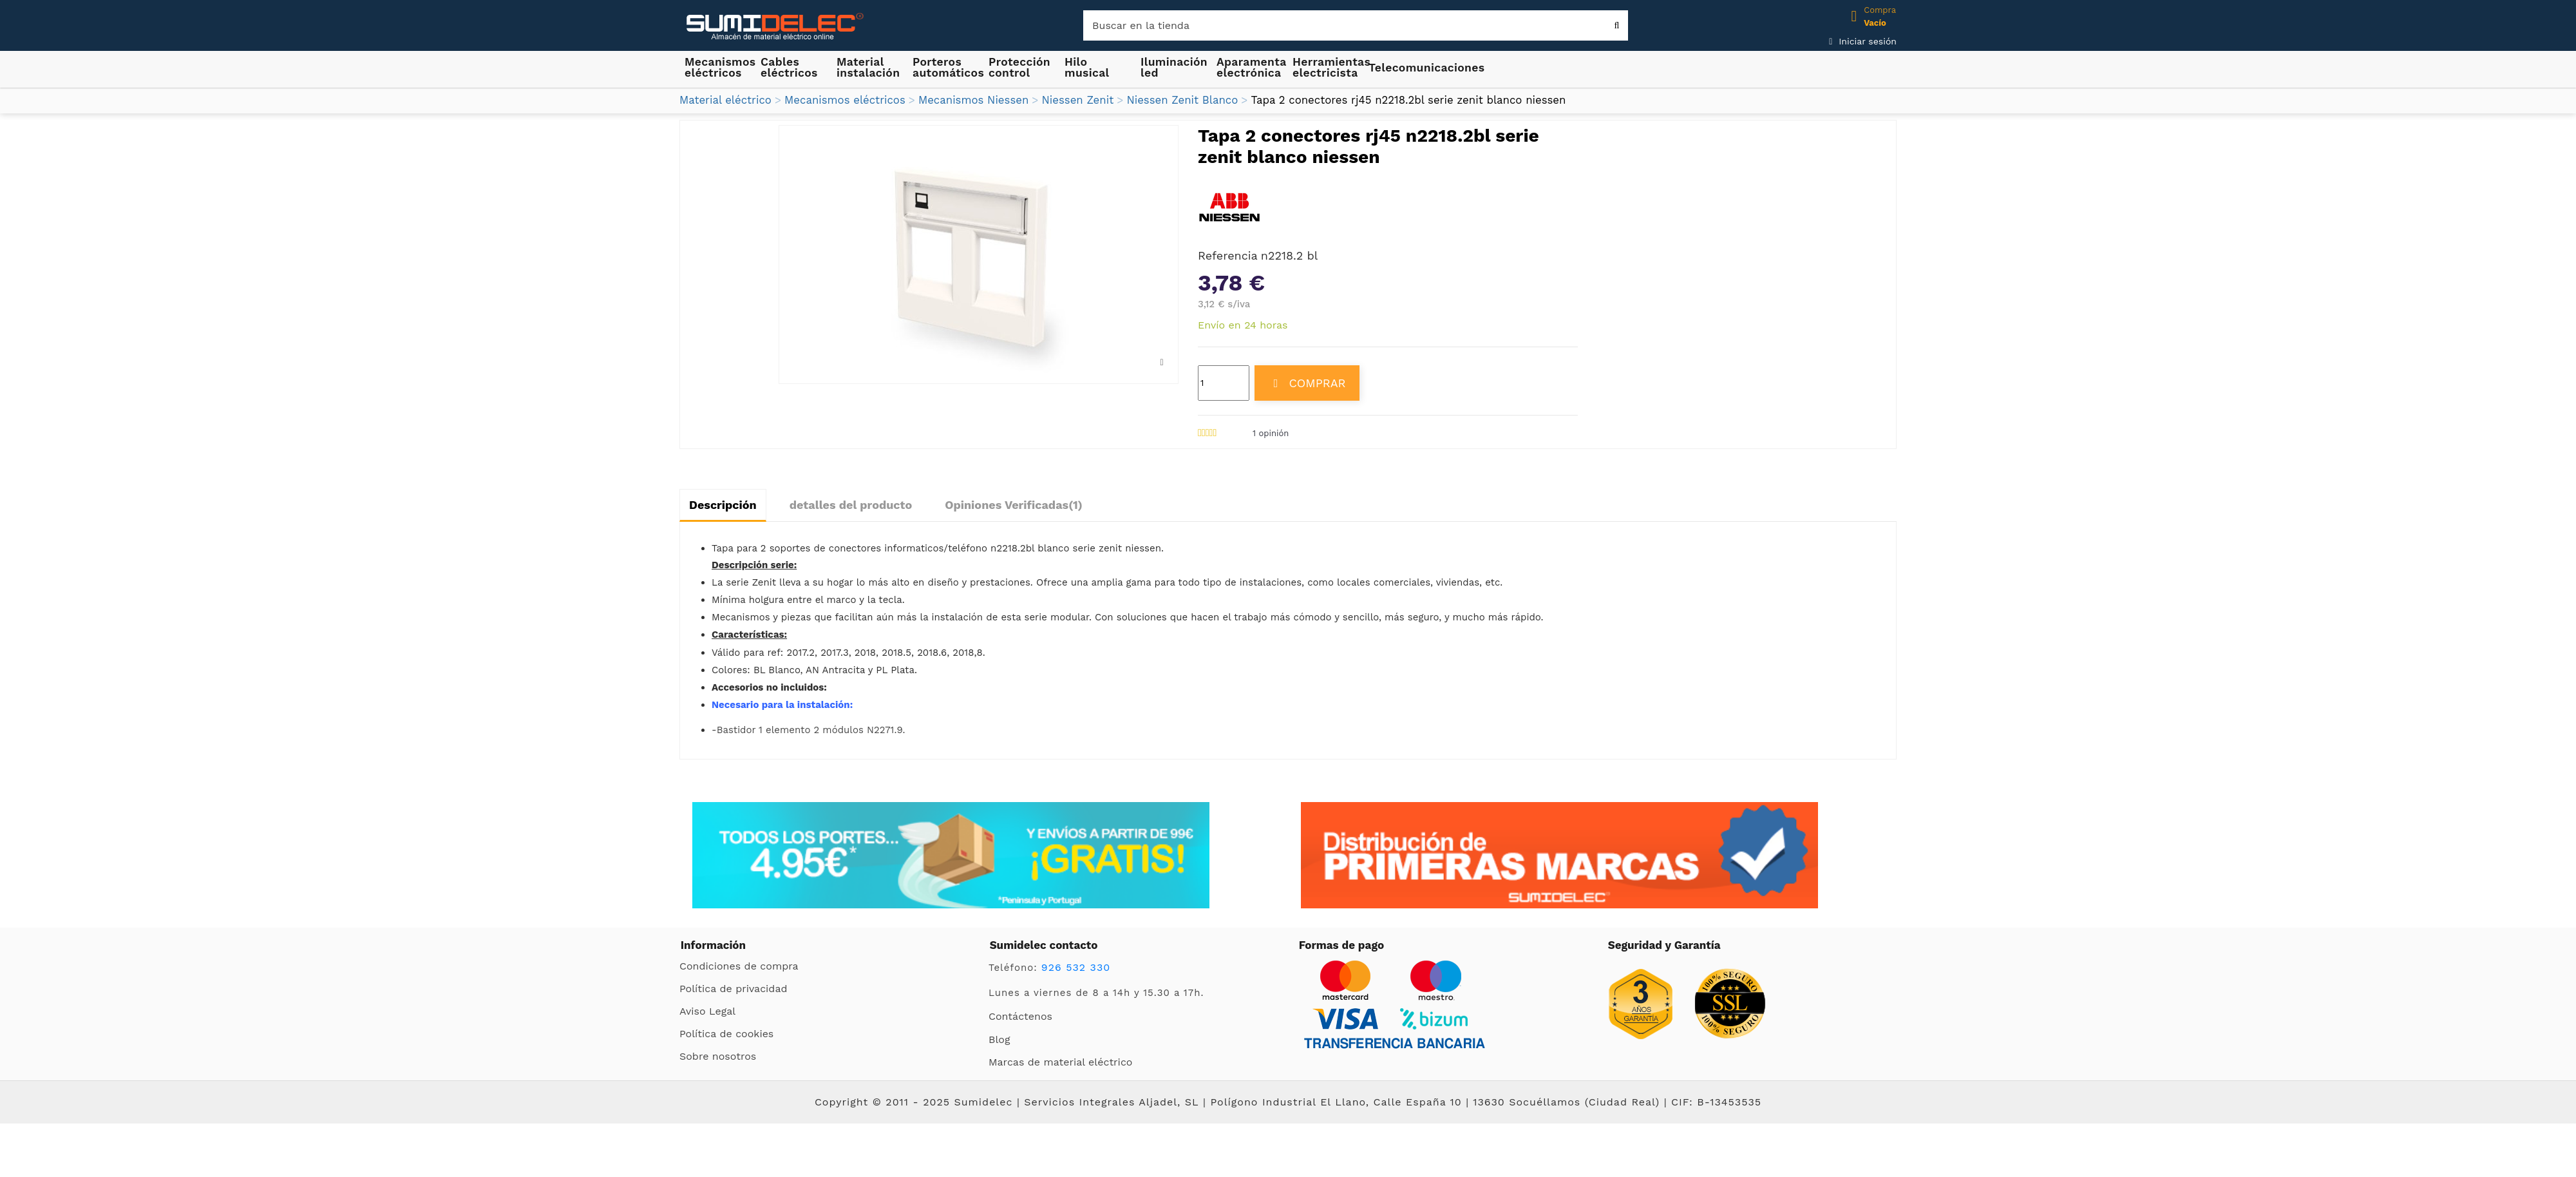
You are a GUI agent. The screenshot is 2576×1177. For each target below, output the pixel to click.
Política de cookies (726, 1034)
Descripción (723, 505)
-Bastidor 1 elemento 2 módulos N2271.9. (808, 730)
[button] (869, 67)
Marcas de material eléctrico (1060, 1062)
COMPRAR (1306, 383)
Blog (999, 1039)
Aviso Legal (707, 1011)
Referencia (1228, 255)
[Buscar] (1355, 25)
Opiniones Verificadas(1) (1014, 505)
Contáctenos (1020, 1016)
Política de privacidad (733, 988)
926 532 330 (1075, 967)
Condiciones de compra (739, 966)
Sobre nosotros (717, 1056)
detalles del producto (851, 505)
